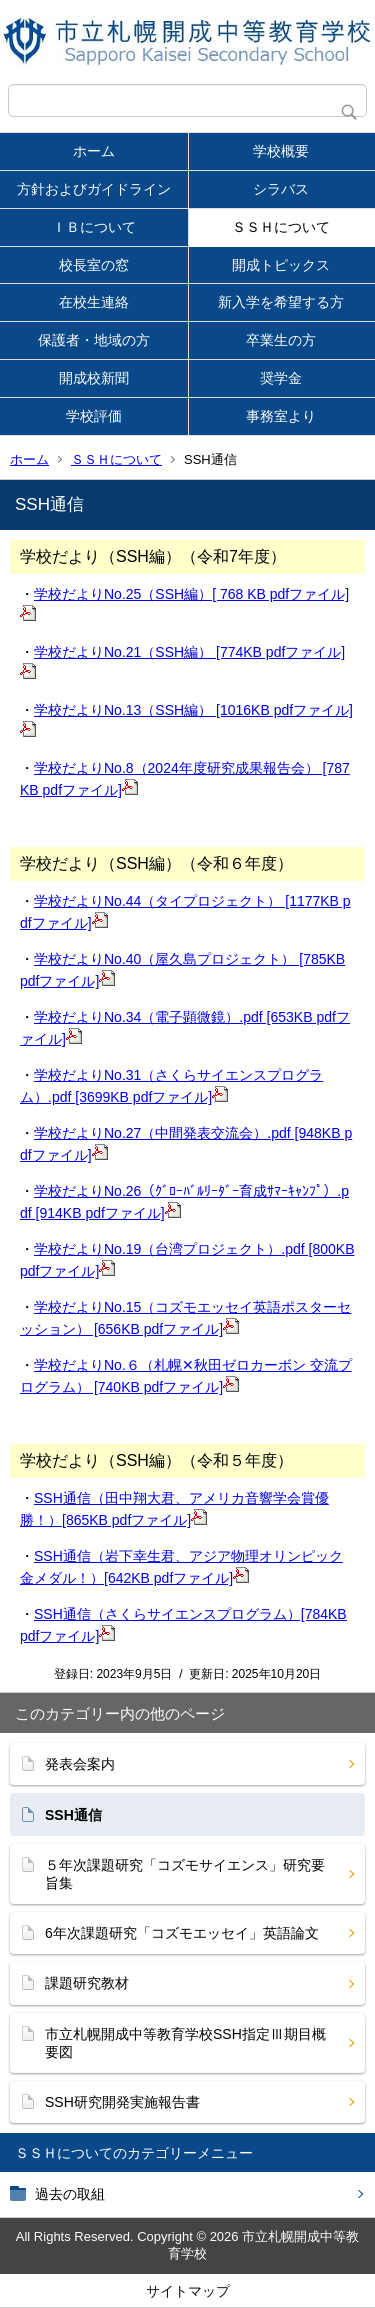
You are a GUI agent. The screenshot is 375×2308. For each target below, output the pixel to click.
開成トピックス (281, 265)
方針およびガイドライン (94, 189)
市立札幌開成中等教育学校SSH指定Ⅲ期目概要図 (185, 2043)
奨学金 (281, 378)
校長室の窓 (94, 265)
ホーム (94, 151)
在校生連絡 (94, 302)
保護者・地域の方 (94, 340)
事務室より (281, 416)
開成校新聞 (94, 378)
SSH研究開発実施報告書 (122, 2102)
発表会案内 (80, 1764)
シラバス (281, 189)
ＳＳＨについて (281, 227)
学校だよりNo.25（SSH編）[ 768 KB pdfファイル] (191, 594)
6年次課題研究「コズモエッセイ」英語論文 (182, 1933)
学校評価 (94, 416)
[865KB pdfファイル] (134, 1520)
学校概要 (281, 151)
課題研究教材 (87, 1983)
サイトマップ (188, 2291)
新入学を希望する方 (281, 302)
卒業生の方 (281, 340)
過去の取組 (70, 2194)
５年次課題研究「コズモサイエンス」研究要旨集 (185, 1874)
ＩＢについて (94, 227)
